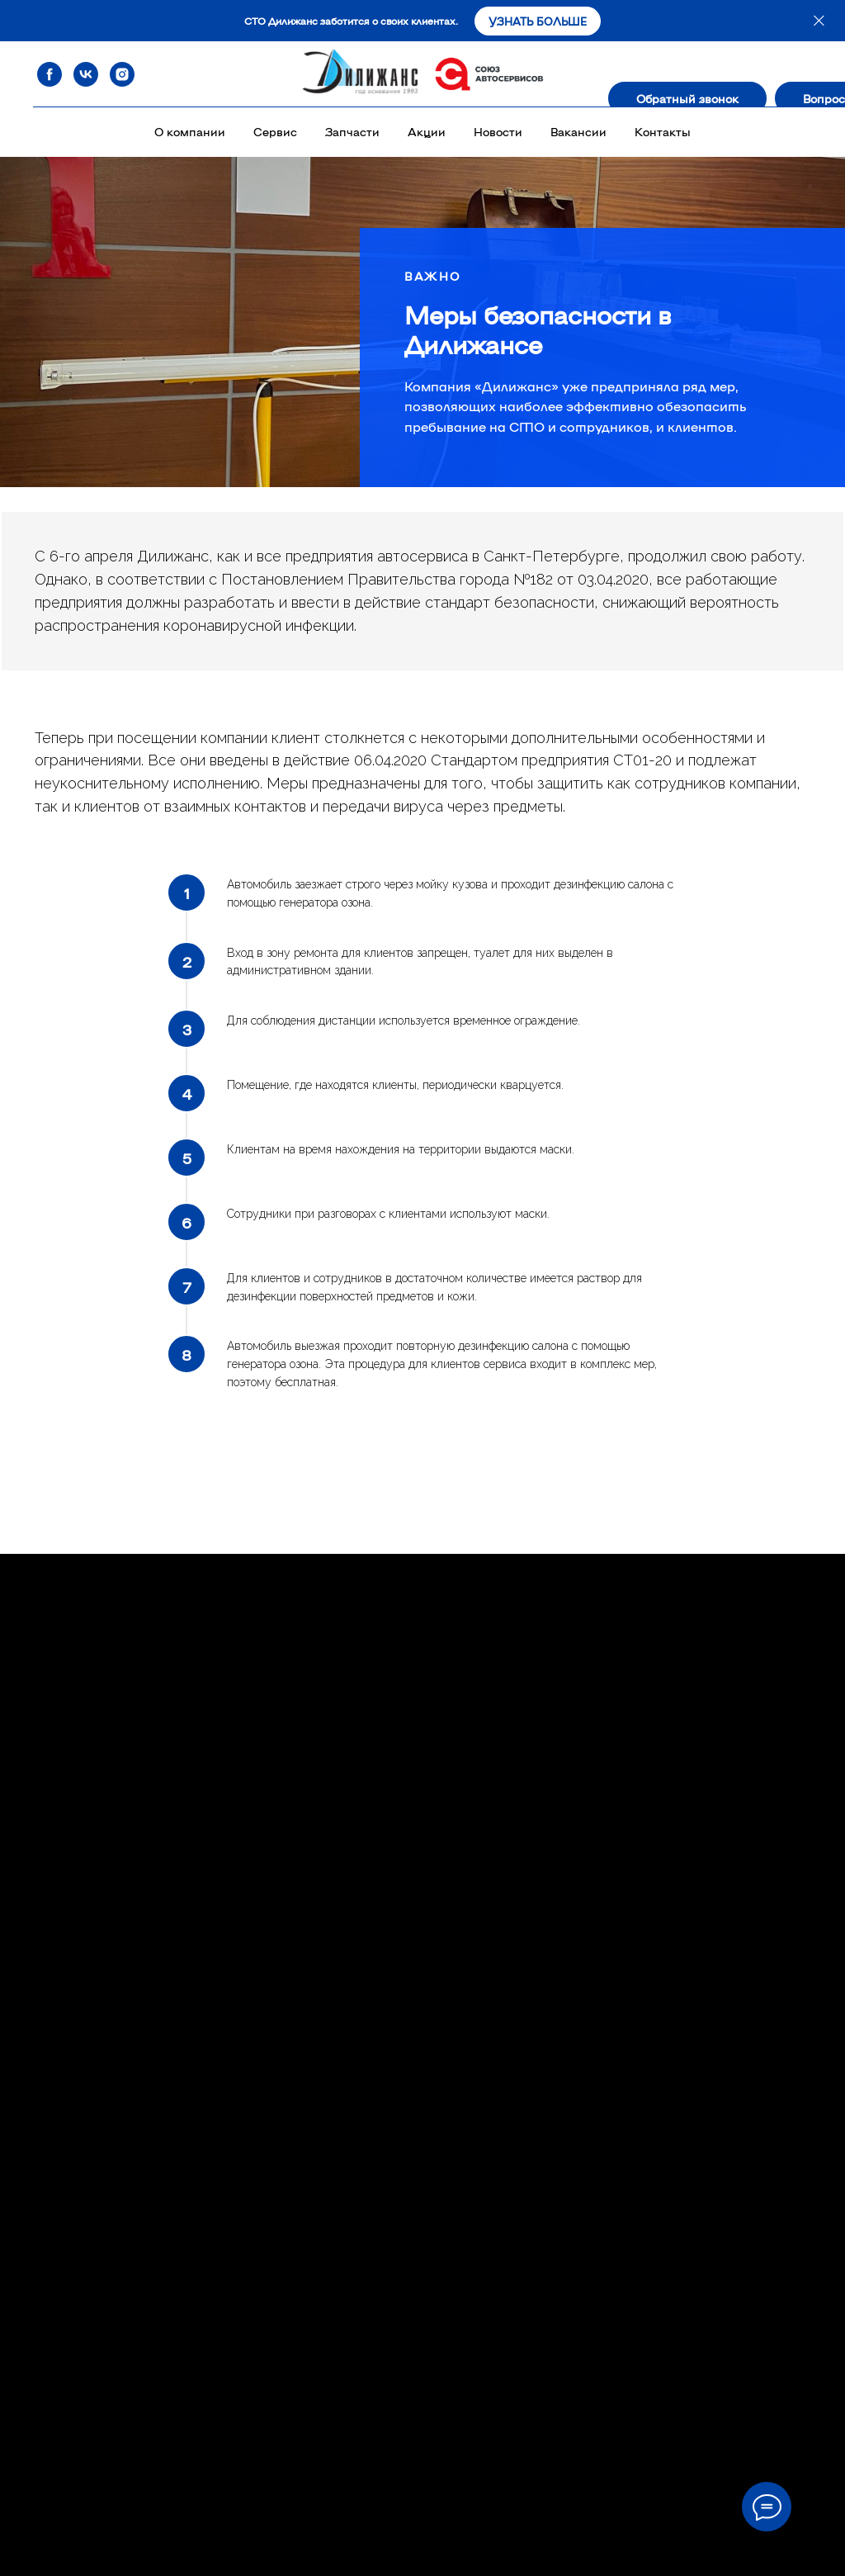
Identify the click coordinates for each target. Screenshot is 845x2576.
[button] (687, 98)
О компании (189, 131)
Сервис (275, 131)
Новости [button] (498, 131)
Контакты (663, 131)
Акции (427, 131)
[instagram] (122, 74)
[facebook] (49, 74)
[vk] (85, 74)
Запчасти (352, 131)
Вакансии (578, 131)
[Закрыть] (819, 21)
